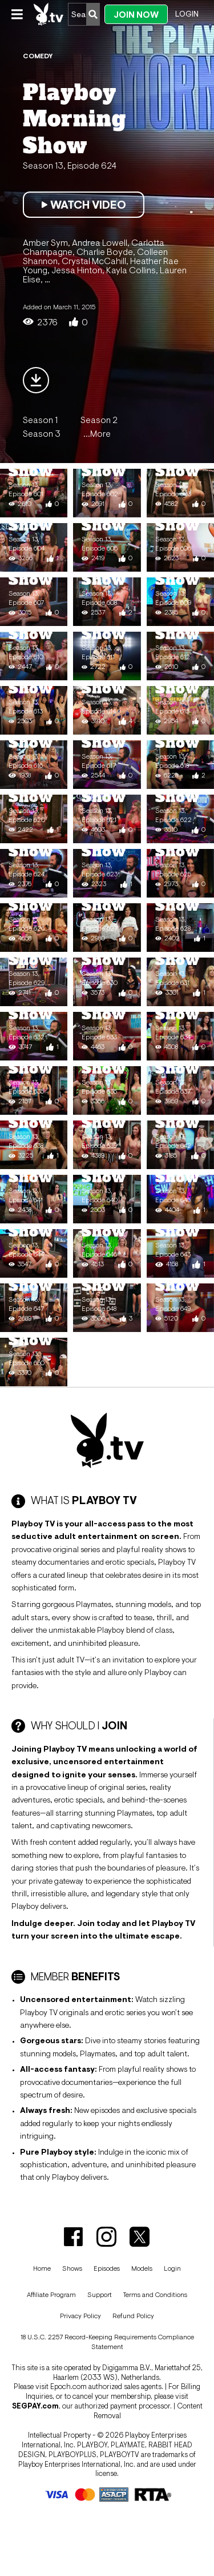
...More (97, 433)
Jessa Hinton (76, 269)
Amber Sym (45, 242)
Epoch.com (68, 2386)
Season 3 (41, 433)
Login (187, 14)
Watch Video (83, 205)
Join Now (136, 14)
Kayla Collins (131, 269)
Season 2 (99, 419)
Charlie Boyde (104, 251)
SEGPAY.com (35, 2406)
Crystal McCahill (94, 260)
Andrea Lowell (99, 242)
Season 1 (40, 419)
